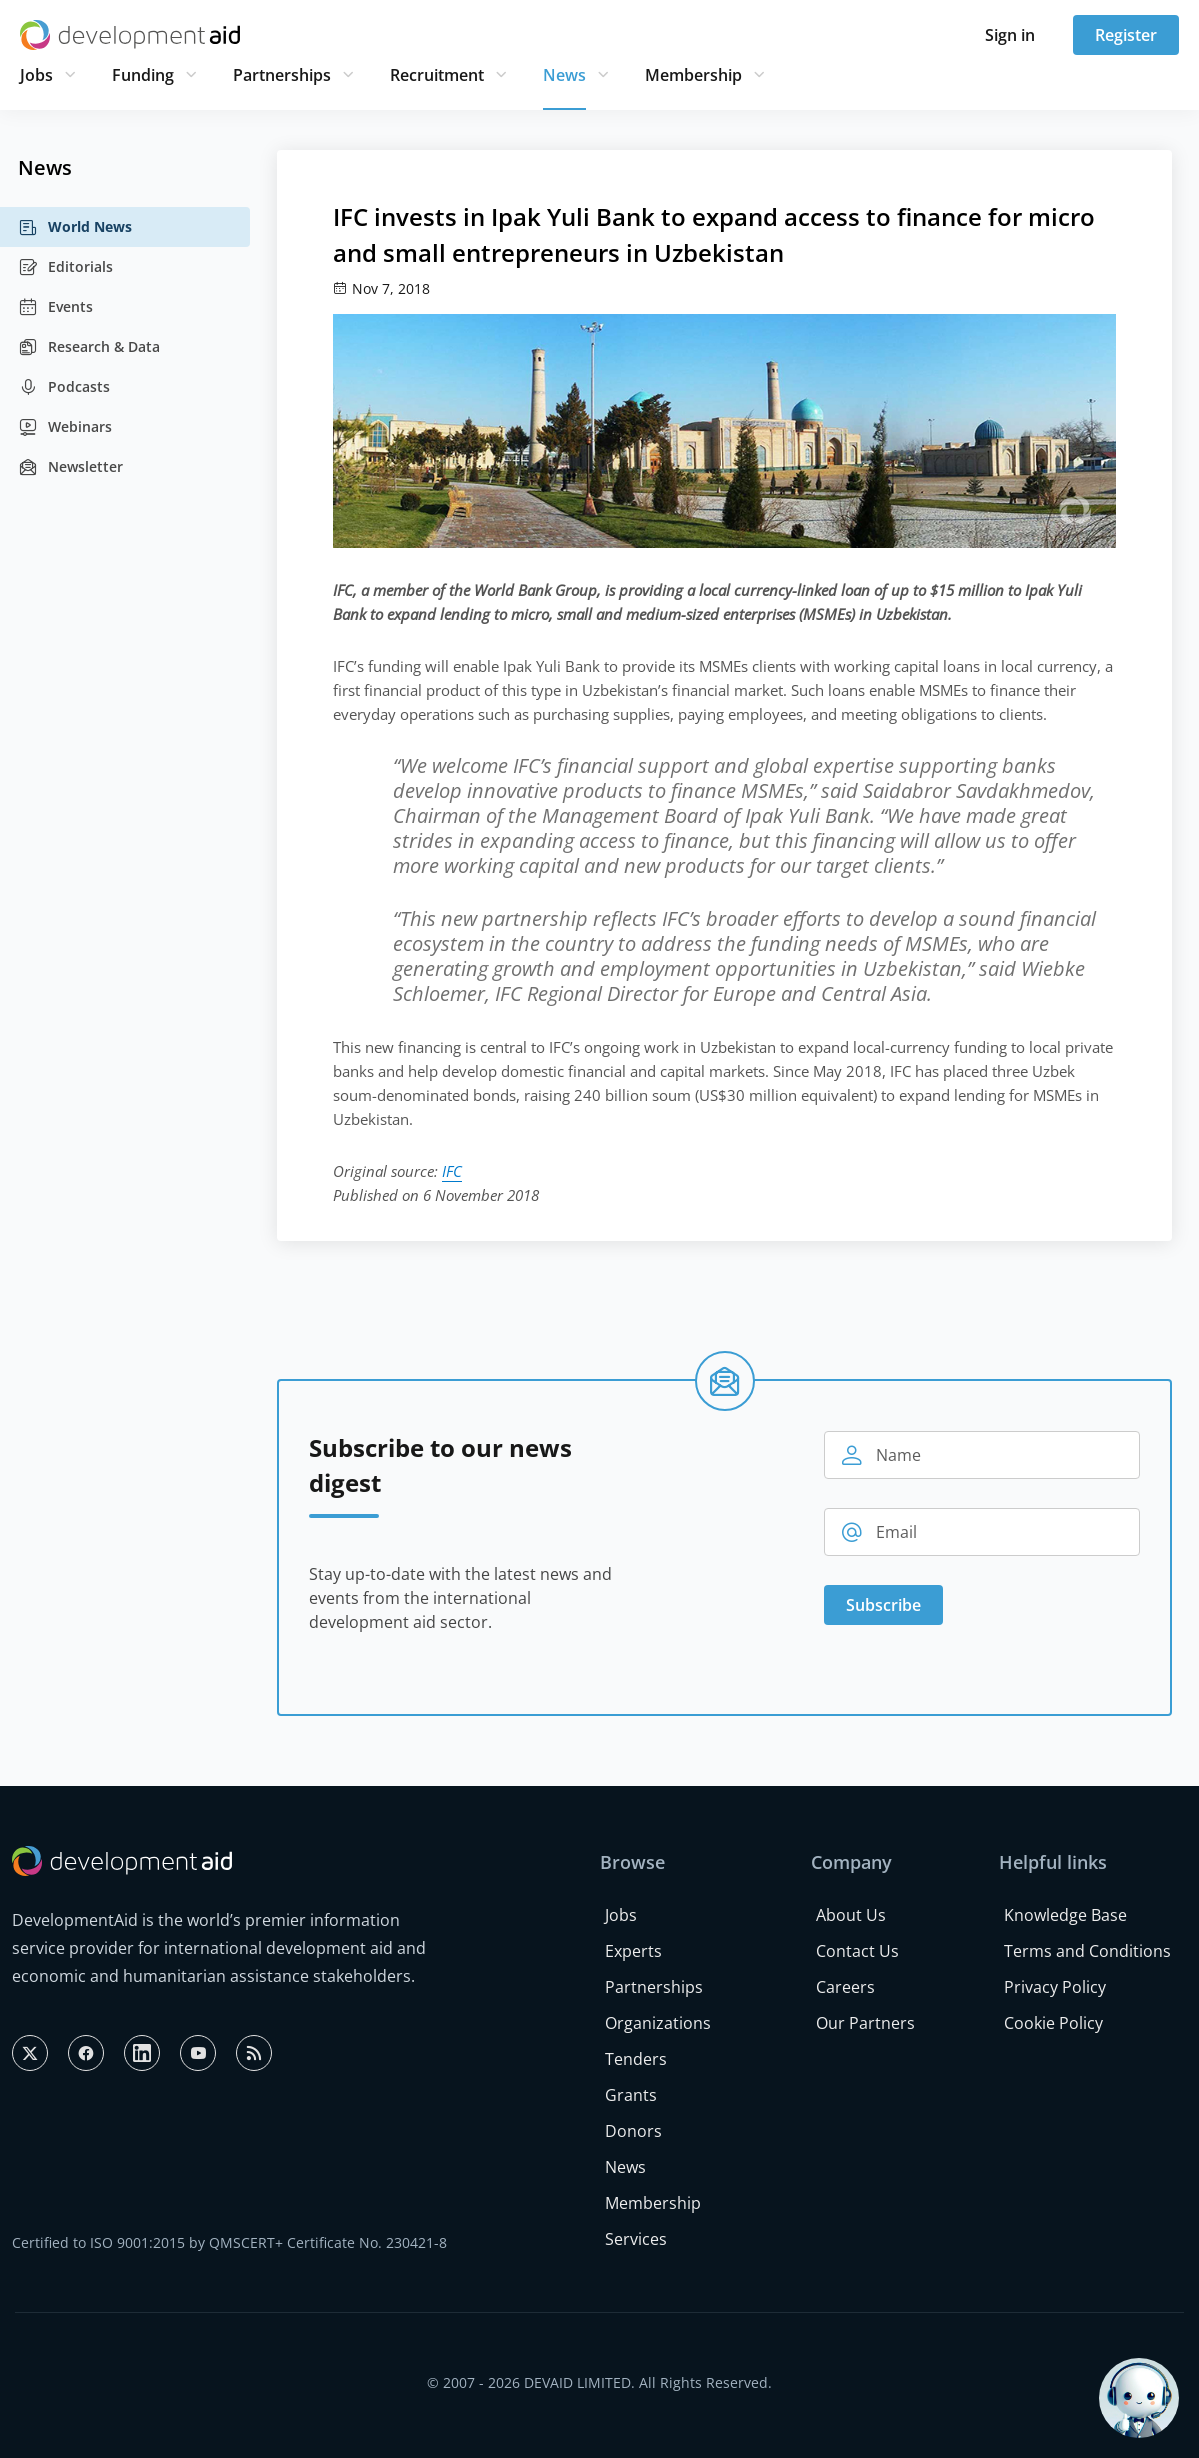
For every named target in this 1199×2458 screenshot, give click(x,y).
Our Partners (865, 2023)
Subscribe (883, 1605)
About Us (851, 1915)
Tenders (636, 2059)
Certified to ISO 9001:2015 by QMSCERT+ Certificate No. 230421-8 (229, 2242)
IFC (452, 1171)
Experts (633, 1951)
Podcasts (64, 387)
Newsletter (70, 467)
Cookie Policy (1053, 2023)
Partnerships (282, 75)
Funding (143, 75)
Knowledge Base (1065, 1915)
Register (1126, 35)
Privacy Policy (1055, 1987)
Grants (631, 2095)
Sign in (1010, 35)
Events (55, 307)
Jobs (36, 75)
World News (75, 227)
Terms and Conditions (1087, 1951)
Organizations (658, 2023)
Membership (693, 75)
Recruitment (437, 75)
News (564, 75)
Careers (845, 1987)
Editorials (65, 267)
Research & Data (89, 347)
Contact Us (857, 1951)
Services (636, 2239)
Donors (633, 2131)
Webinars (65, 427)
